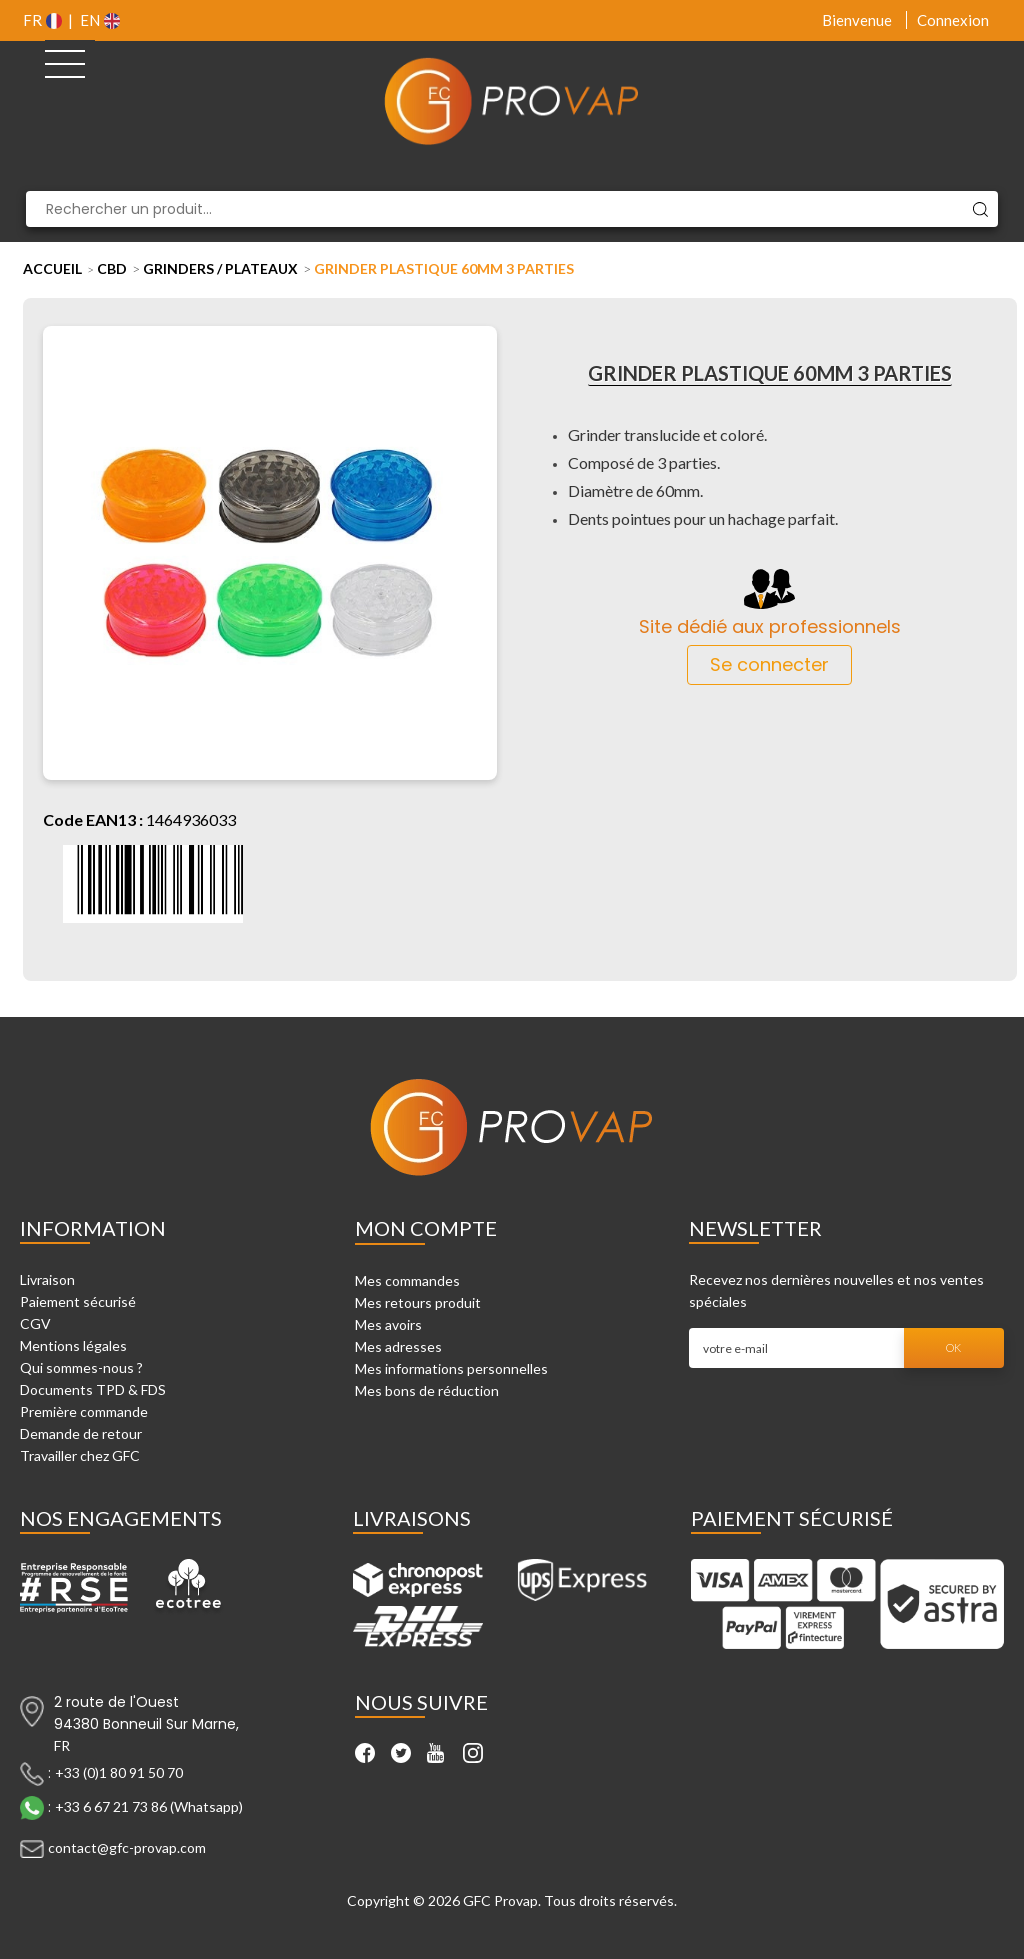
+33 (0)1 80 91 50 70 (119, 1771)
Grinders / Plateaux (220, 268)
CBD (112, 268)
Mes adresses (398, 1346)
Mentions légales (73, 1345)
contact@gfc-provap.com (127, 1846)
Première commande (84, 1411)
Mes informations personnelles (451, 1368)
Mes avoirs (388, 1324)
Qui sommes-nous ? (81, 1367)
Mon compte (426, 1228)
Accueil (52, 268)
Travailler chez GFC (80, 1455)
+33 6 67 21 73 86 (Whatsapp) (149, 1805)
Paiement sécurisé (78, 1301)
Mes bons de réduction (427, 1390)
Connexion (953, 20)
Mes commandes (407, 1280)
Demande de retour (81, 1433)
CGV (35, 1323)
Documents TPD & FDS (93, 1389)
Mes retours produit (418, 1302)
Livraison (47, 1279)
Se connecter (769, 664)
